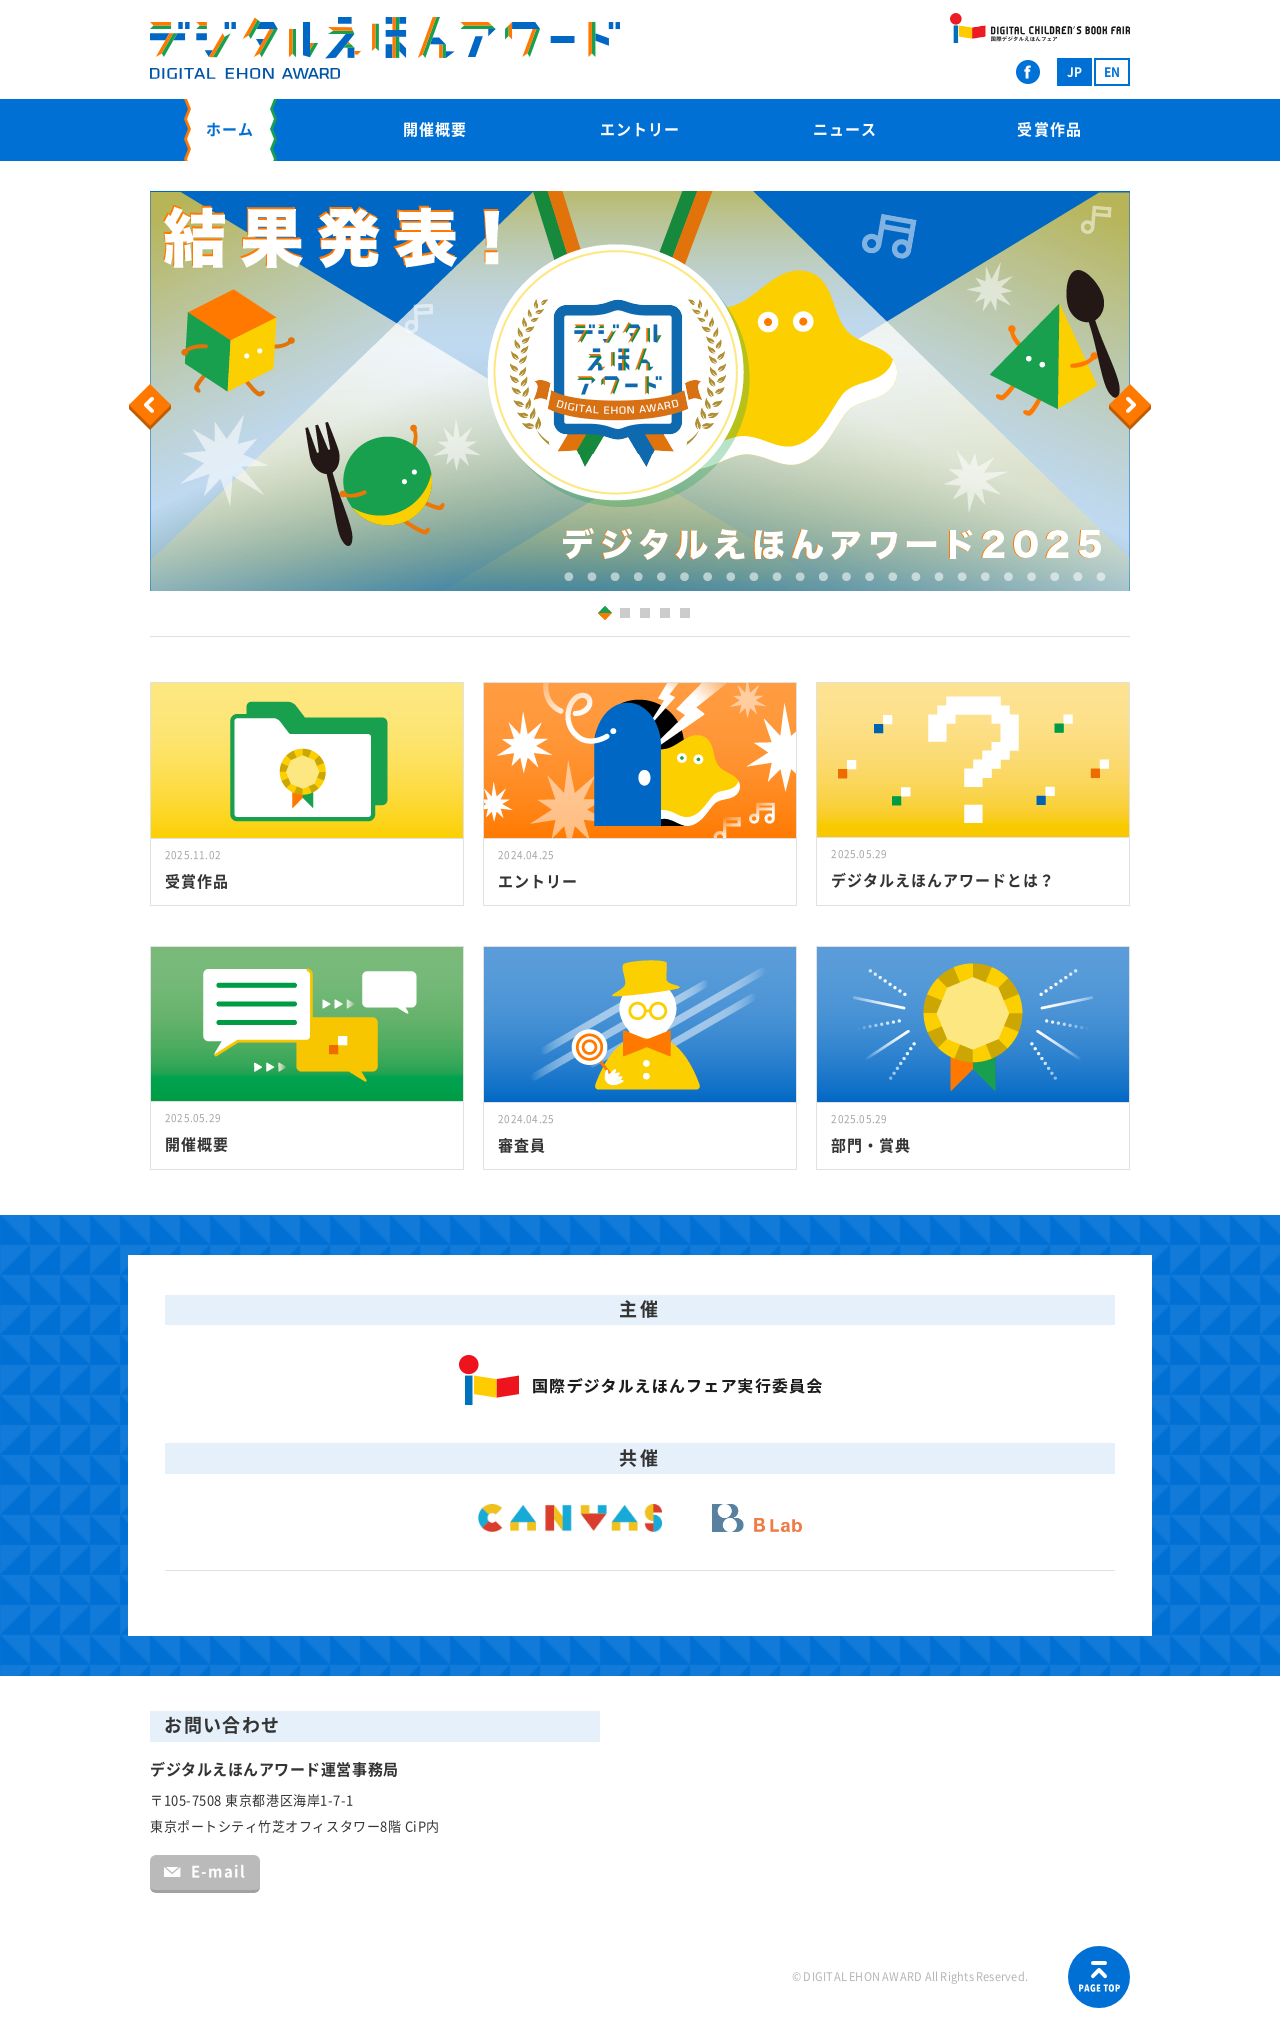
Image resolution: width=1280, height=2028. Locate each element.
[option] (640, 391)
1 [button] (601, 612)
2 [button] (627, 615)
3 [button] (647, 615)
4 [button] (667, 615)
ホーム (230, 129)
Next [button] (1132, 407)
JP (1074, 72)
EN (1112, 72)
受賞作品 (1049, 129)
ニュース (845, 129)
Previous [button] (153, 407)
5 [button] (687, 615)
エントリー (640, 129)
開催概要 (435, 129)
